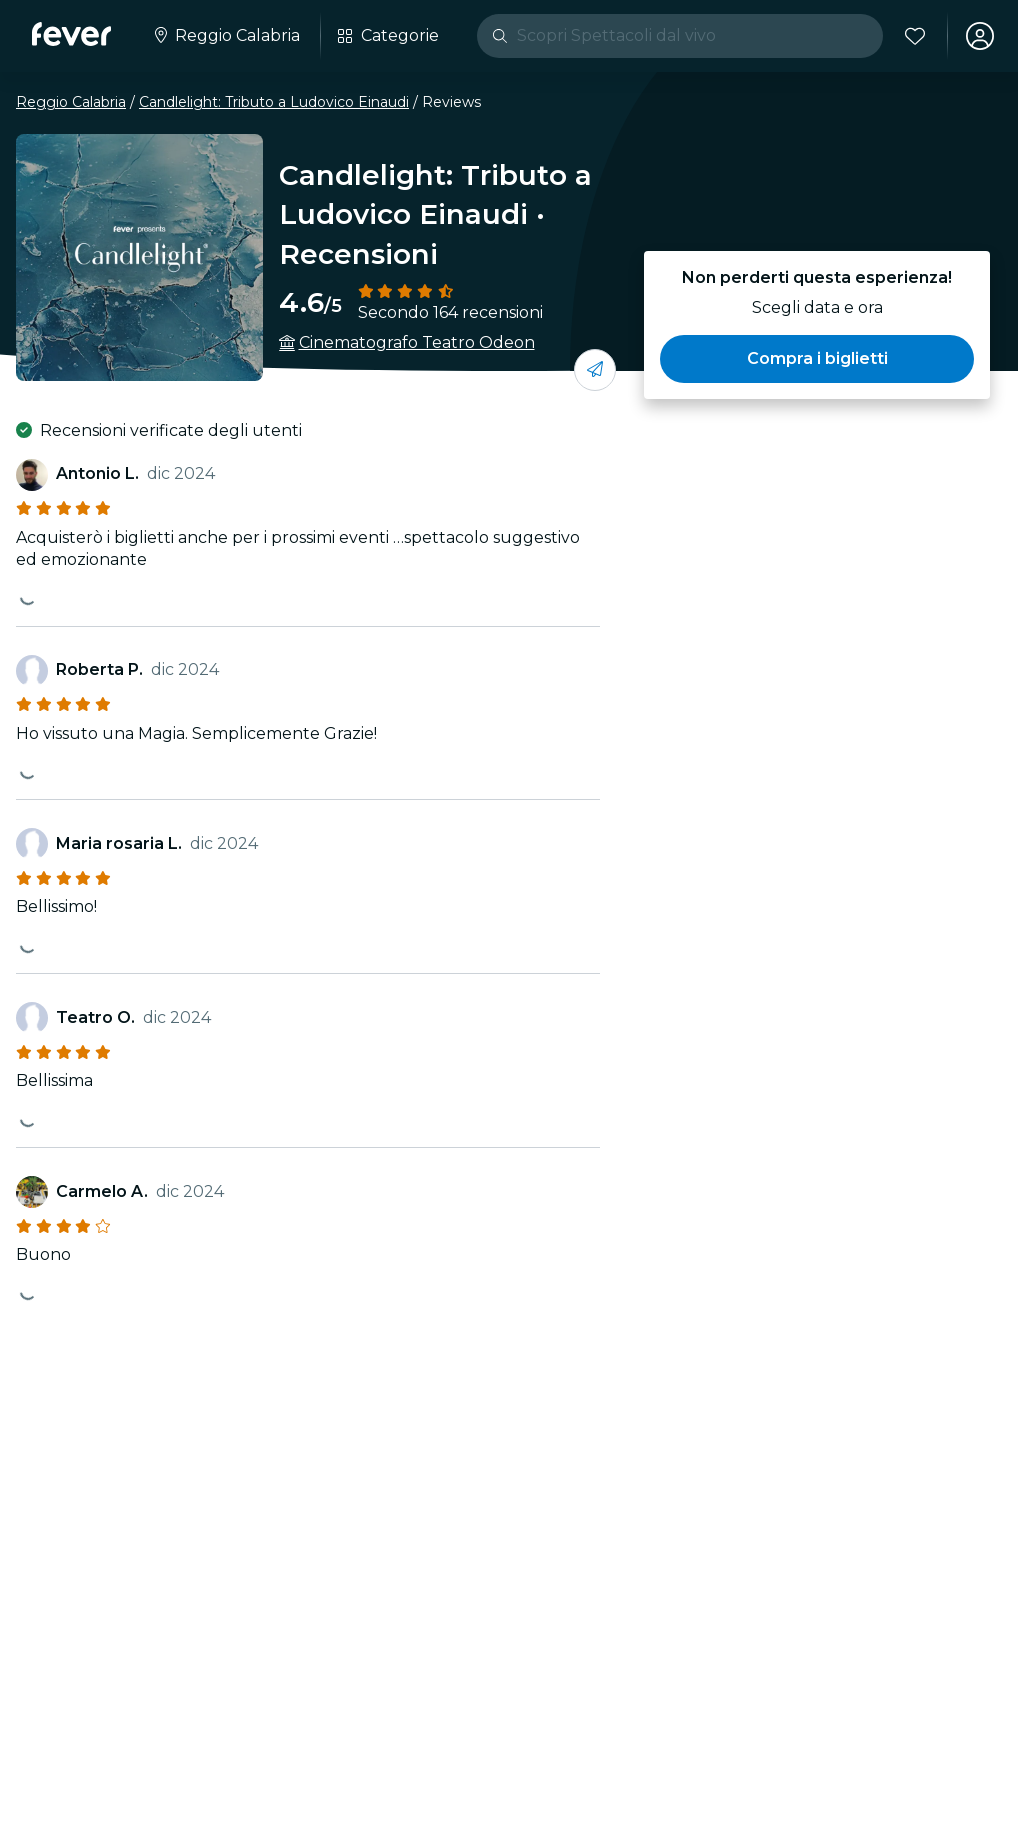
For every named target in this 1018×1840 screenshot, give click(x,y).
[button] (817, 359)
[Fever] (71, 34)
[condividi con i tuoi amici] (595, 370)
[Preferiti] (915, 36)
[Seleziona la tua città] (225, 36)
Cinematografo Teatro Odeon (417, 342)
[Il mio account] (980, 36)
